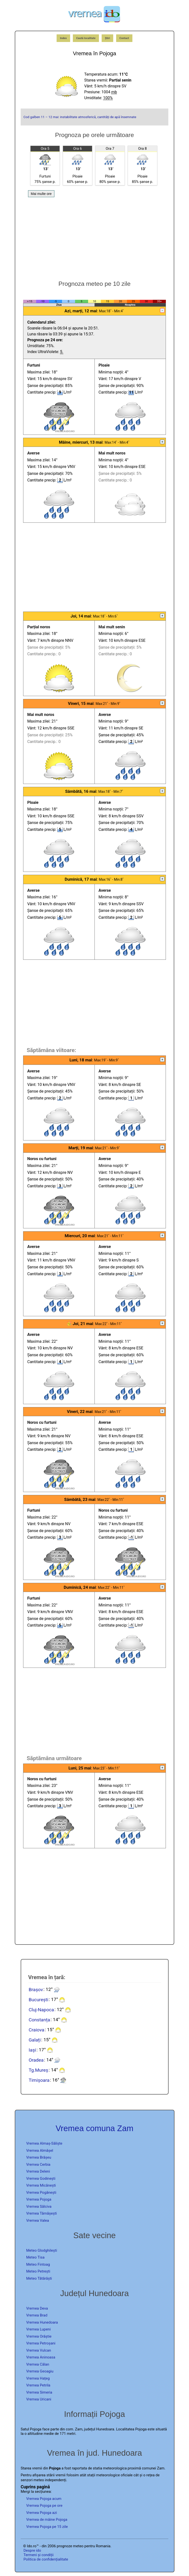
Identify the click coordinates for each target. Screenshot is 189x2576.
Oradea (36, 2060)
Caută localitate (85, 38)
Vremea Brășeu (38, 2157)
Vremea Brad (36, 2315)
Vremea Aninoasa (40, 2357)
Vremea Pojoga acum (44, 2498)
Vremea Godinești (41, 2178)
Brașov (36, 1989)
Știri (107, 38)
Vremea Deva (37, 2308)
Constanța (39, 2019)
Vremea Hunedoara (42, 2322)
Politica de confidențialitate (46, 2559)
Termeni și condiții (39, 2555)
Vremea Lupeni (38, 2329)
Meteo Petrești (38, 2271)
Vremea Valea (37, 2220)
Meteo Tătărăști (39, 2278)
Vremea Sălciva (39, 2206)
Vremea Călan (37, 2364)
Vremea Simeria (39, 2392)
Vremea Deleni (38, 2171)
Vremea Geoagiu (39, 2371)
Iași (32, 2050)
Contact (124, 38)
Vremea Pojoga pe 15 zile (47, 2526)
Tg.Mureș (38, 2070)
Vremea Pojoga (38, 2199)
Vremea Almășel (39, 2150)
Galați (35, 2039)
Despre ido (32, 2550)
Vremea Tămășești (41, 2213)
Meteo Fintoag (38, 2264)
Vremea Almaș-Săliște (44, 2143)
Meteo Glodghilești (41, 2250)
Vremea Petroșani (41, 2343)
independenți (55, 2480)
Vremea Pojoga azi (41, 2512)
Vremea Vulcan (38, 2350)
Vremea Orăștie (39, 2336)
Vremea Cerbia (38, 2164)
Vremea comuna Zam (94, 2128)
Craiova (36, 2029)
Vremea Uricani (38, 2399)
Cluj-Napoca (41, 2009)
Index (63, 38)
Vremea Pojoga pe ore (44, 2505)
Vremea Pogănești (41, 2192)
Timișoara (39, 2080)
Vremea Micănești (41, 2185)
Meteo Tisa (35, 2257)
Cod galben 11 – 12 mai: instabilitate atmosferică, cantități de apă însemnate (79, 117)
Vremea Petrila (38, 2385)
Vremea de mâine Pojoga (46, 2519)
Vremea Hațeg (38, 2378)
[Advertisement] (94, 236)
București (38, 1999)
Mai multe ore (41, 194)
